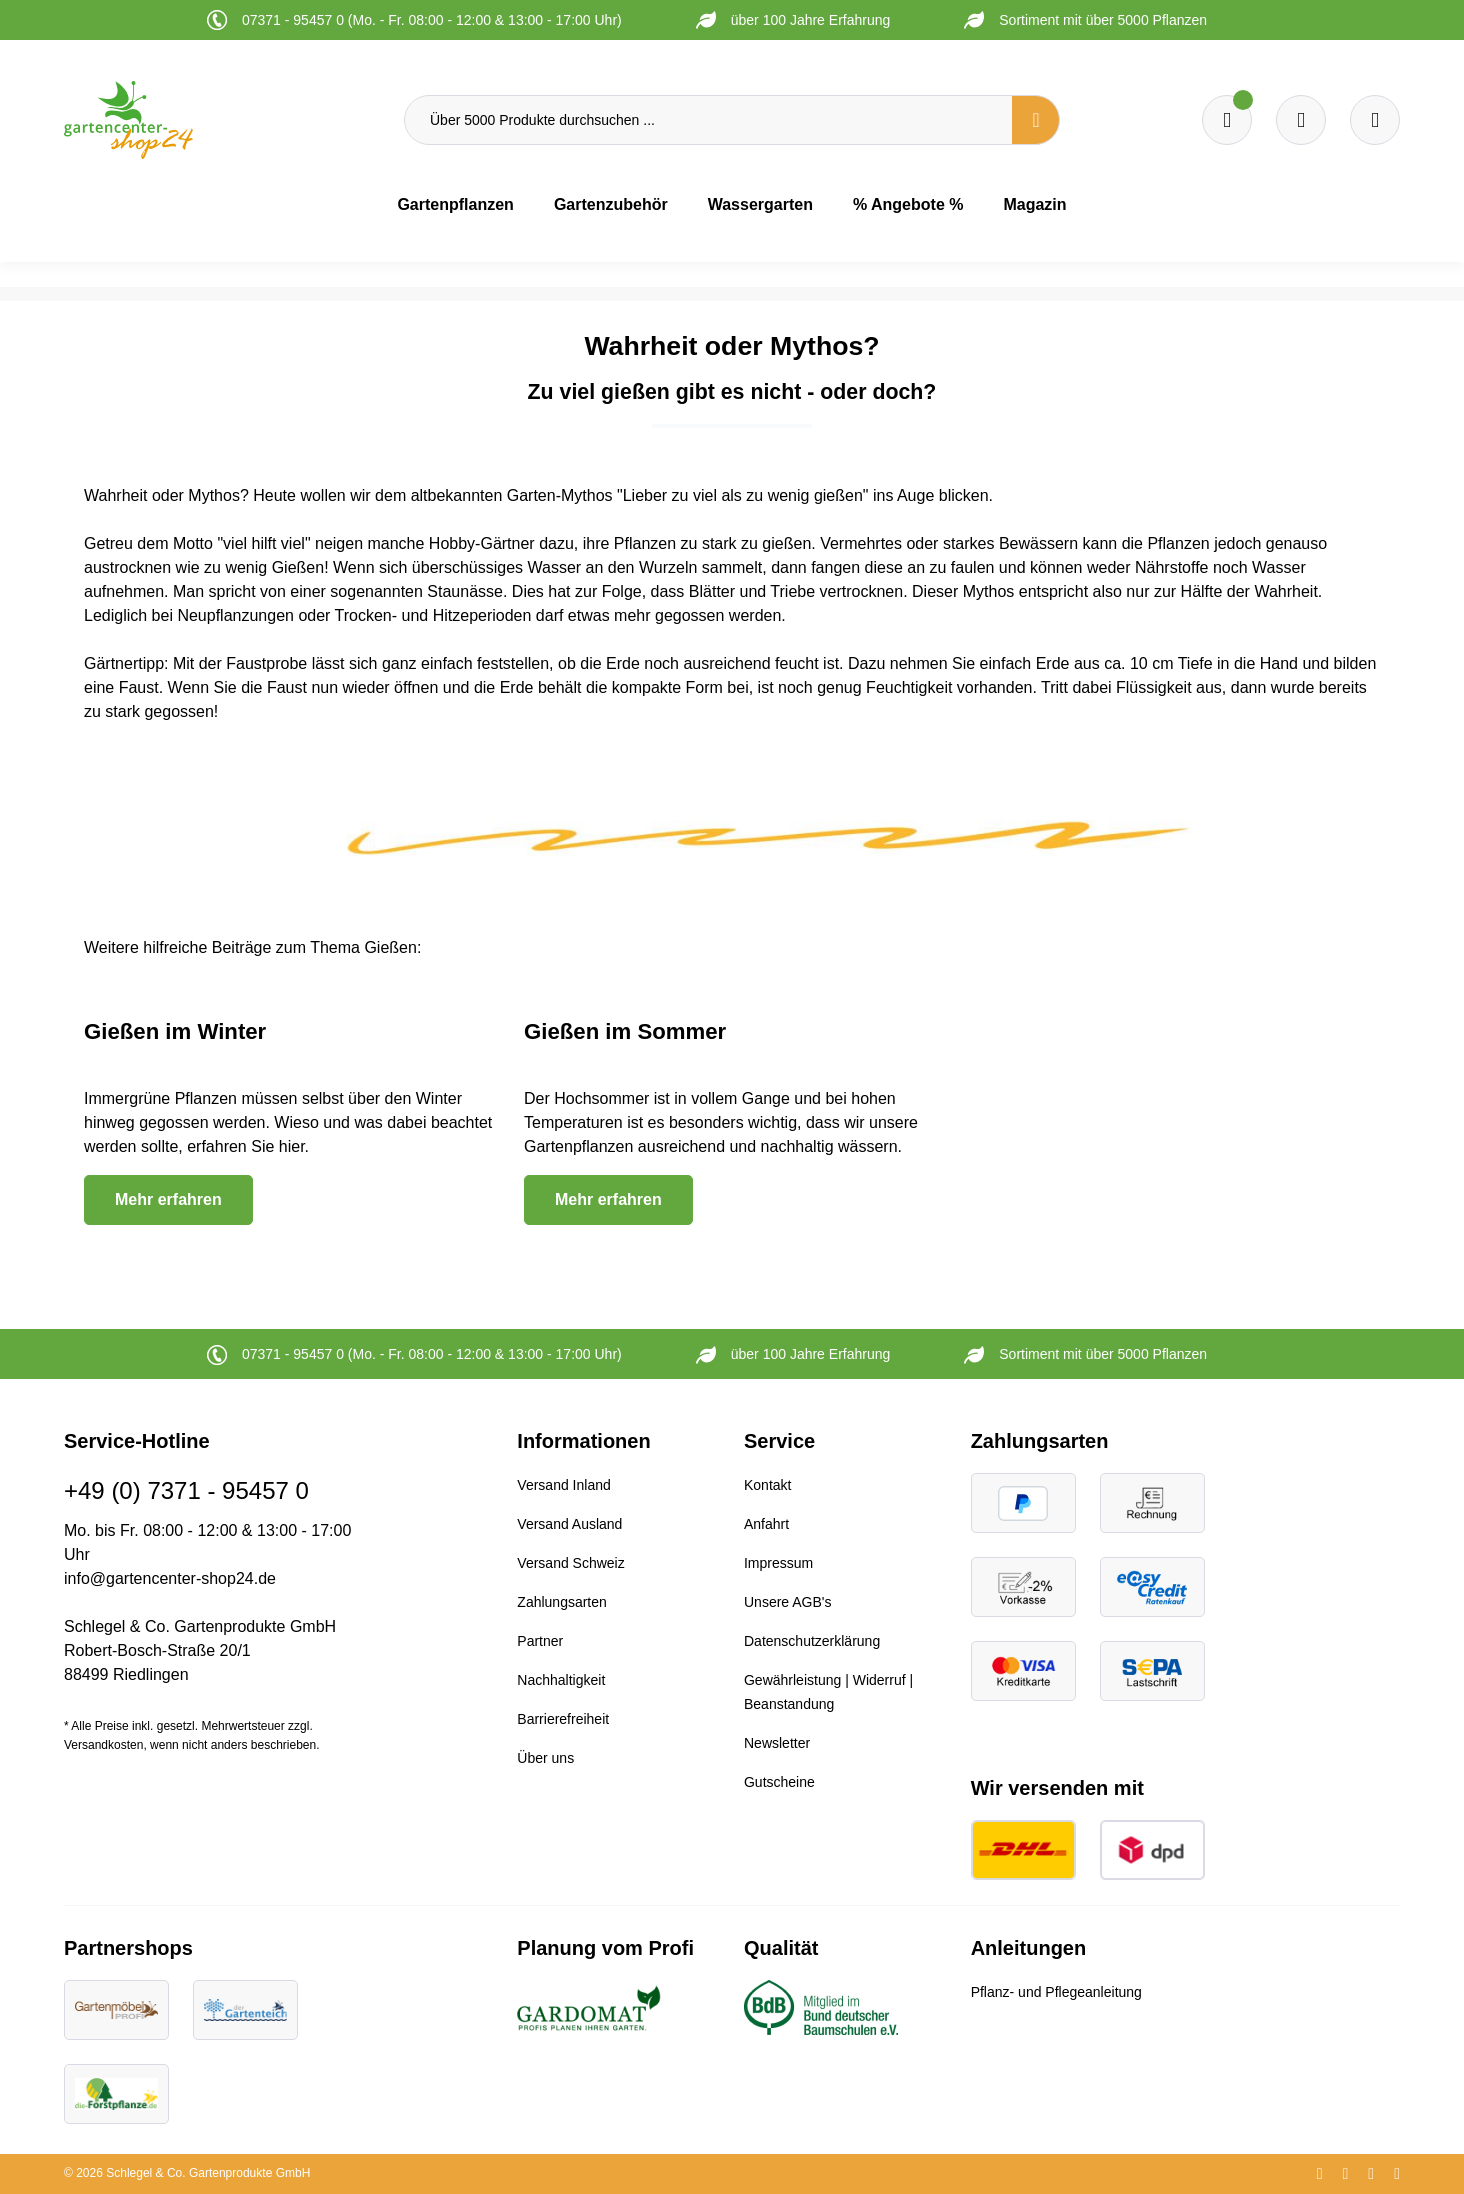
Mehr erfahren (168, 1199)
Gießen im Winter (175, 1031)
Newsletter (777, 1743)
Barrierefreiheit (563, 1719)
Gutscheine (779, 1782)
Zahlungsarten (562, 1602)
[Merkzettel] (1227, 120)
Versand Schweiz (570, 1563)
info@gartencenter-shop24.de (170, 1578)
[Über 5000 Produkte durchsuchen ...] (708, 120)
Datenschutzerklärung (812, 1641)
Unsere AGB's (788, 1602)
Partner (540, 1641)
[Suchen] (1036, 120)
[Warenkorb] (1301, 120)
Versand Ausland (569, 1524)
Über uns (545, 1758)
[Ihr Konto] (1375, 120)
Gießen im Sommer (625, 1031)
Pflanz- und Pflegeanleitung (1056, 1992)
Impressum (778, 1563)
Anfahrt (766, 1524)
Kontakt (767, 1485)
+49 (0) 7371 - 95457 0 (186, 1490)
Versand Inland (563, 1485)
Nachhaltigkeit (561, 1680)
